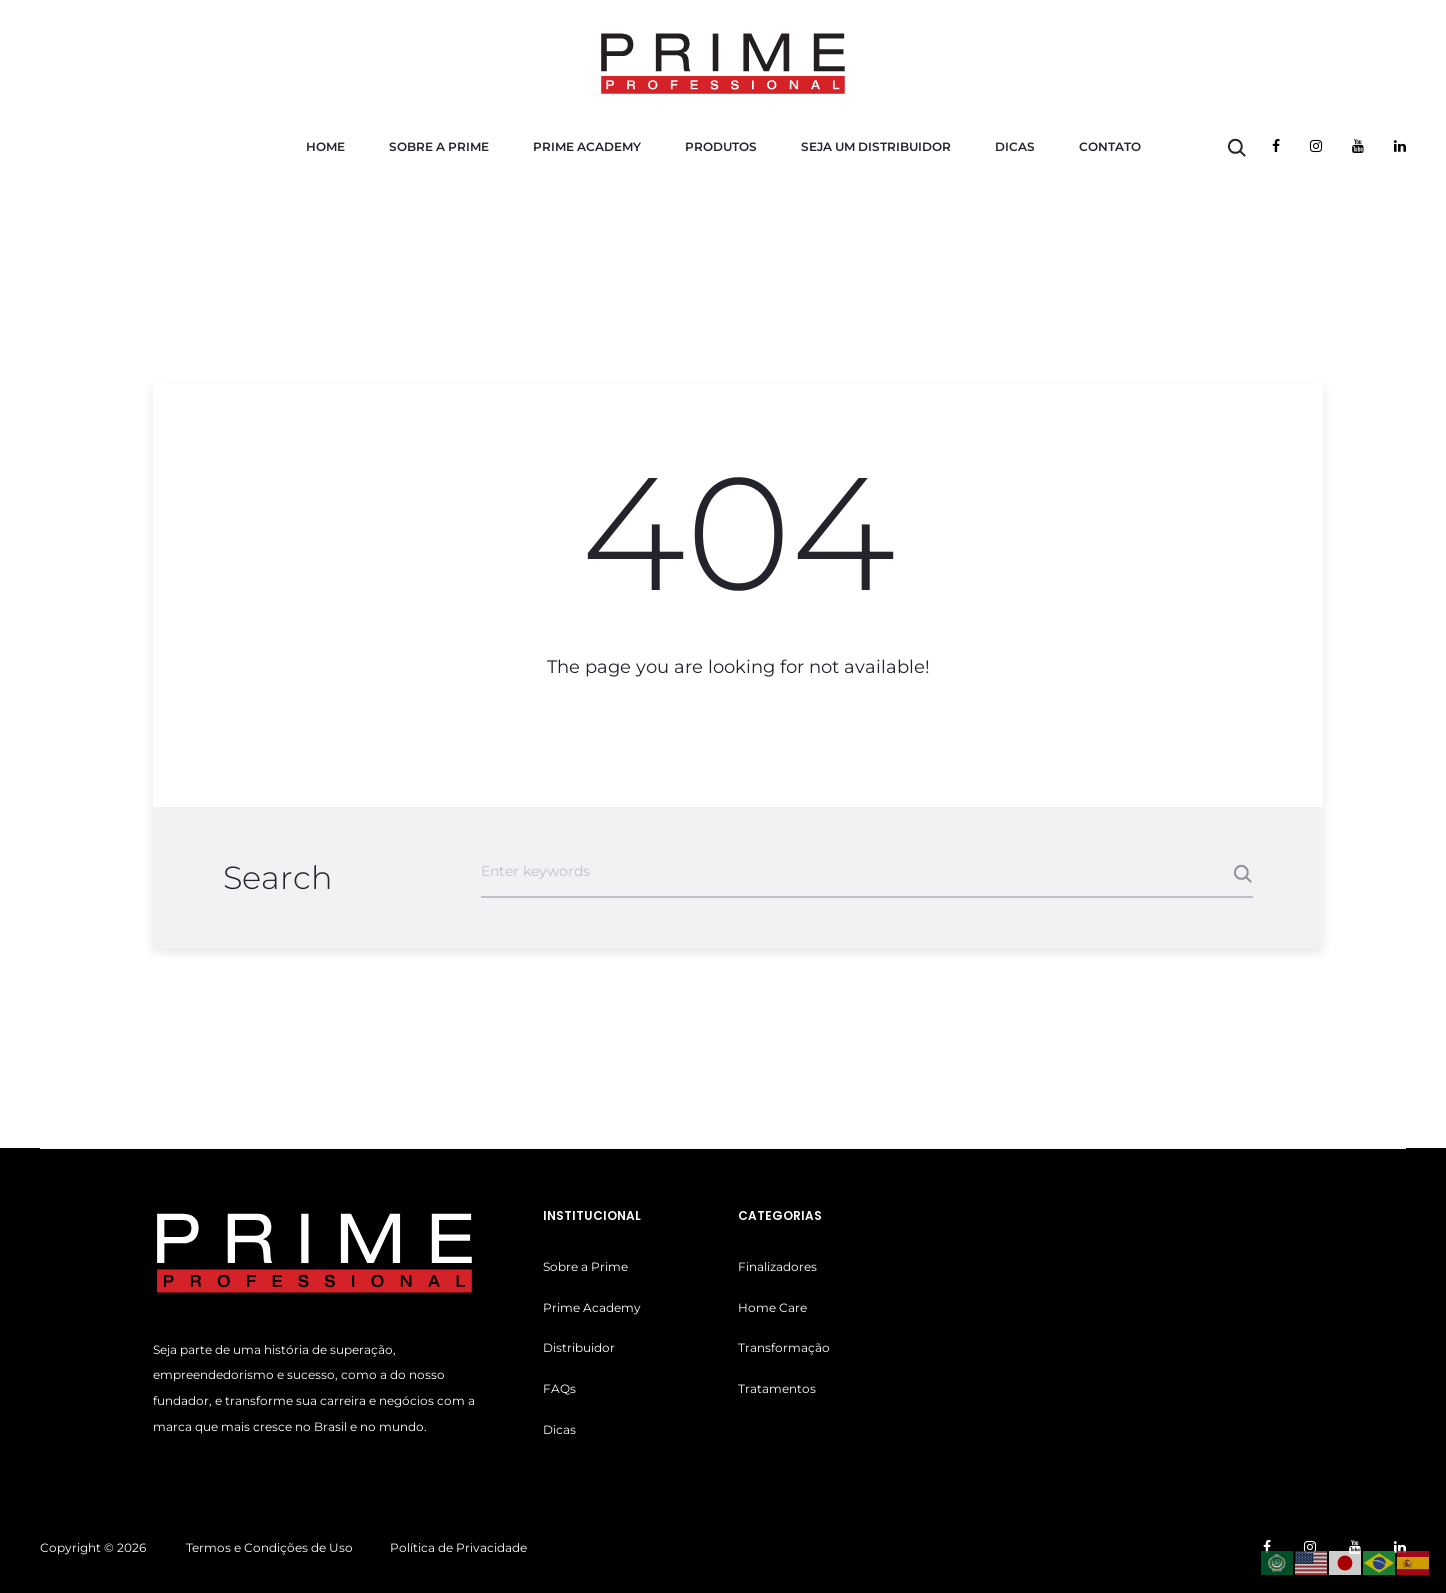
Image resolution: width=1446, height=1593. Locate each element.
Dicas (1015, 146)
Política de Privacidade (458, 1547)
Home (325, 146)
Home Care (772, 1307)
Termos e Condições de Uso (269, 1547)
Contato (1110, 146)
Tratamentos (777, 1388)
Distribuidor (579, 1347)
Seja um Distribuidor (876, 146)
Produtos (721, 146)
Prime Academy (587, 146)
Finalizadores (777, 1266)
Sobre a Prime (439, 146)
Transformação (784, 1347)
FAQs (559, 1388)
